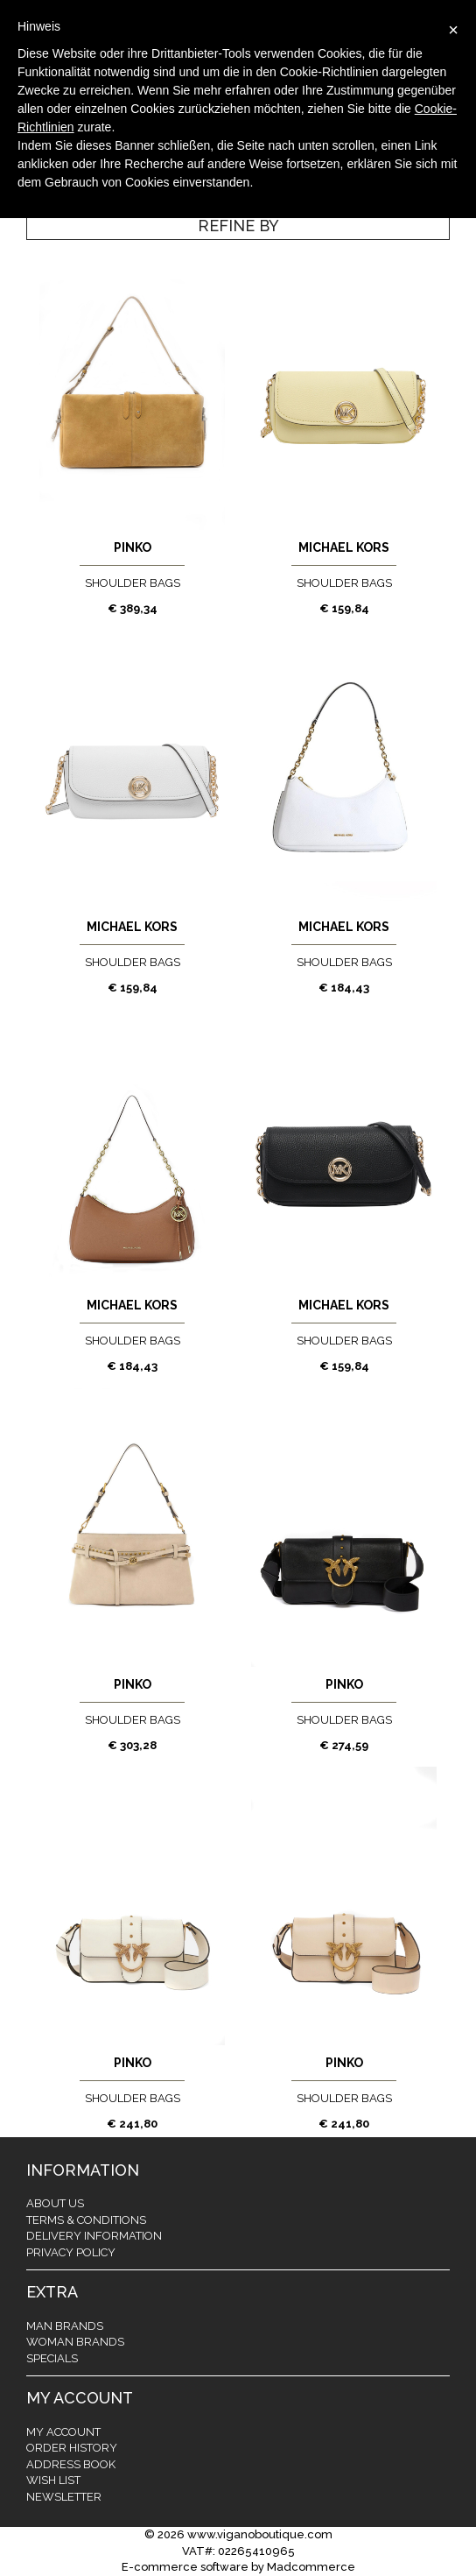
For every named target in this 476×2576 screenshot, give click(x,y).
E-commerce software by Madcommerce (238, 2566)
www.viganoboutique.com (259, 2534)
